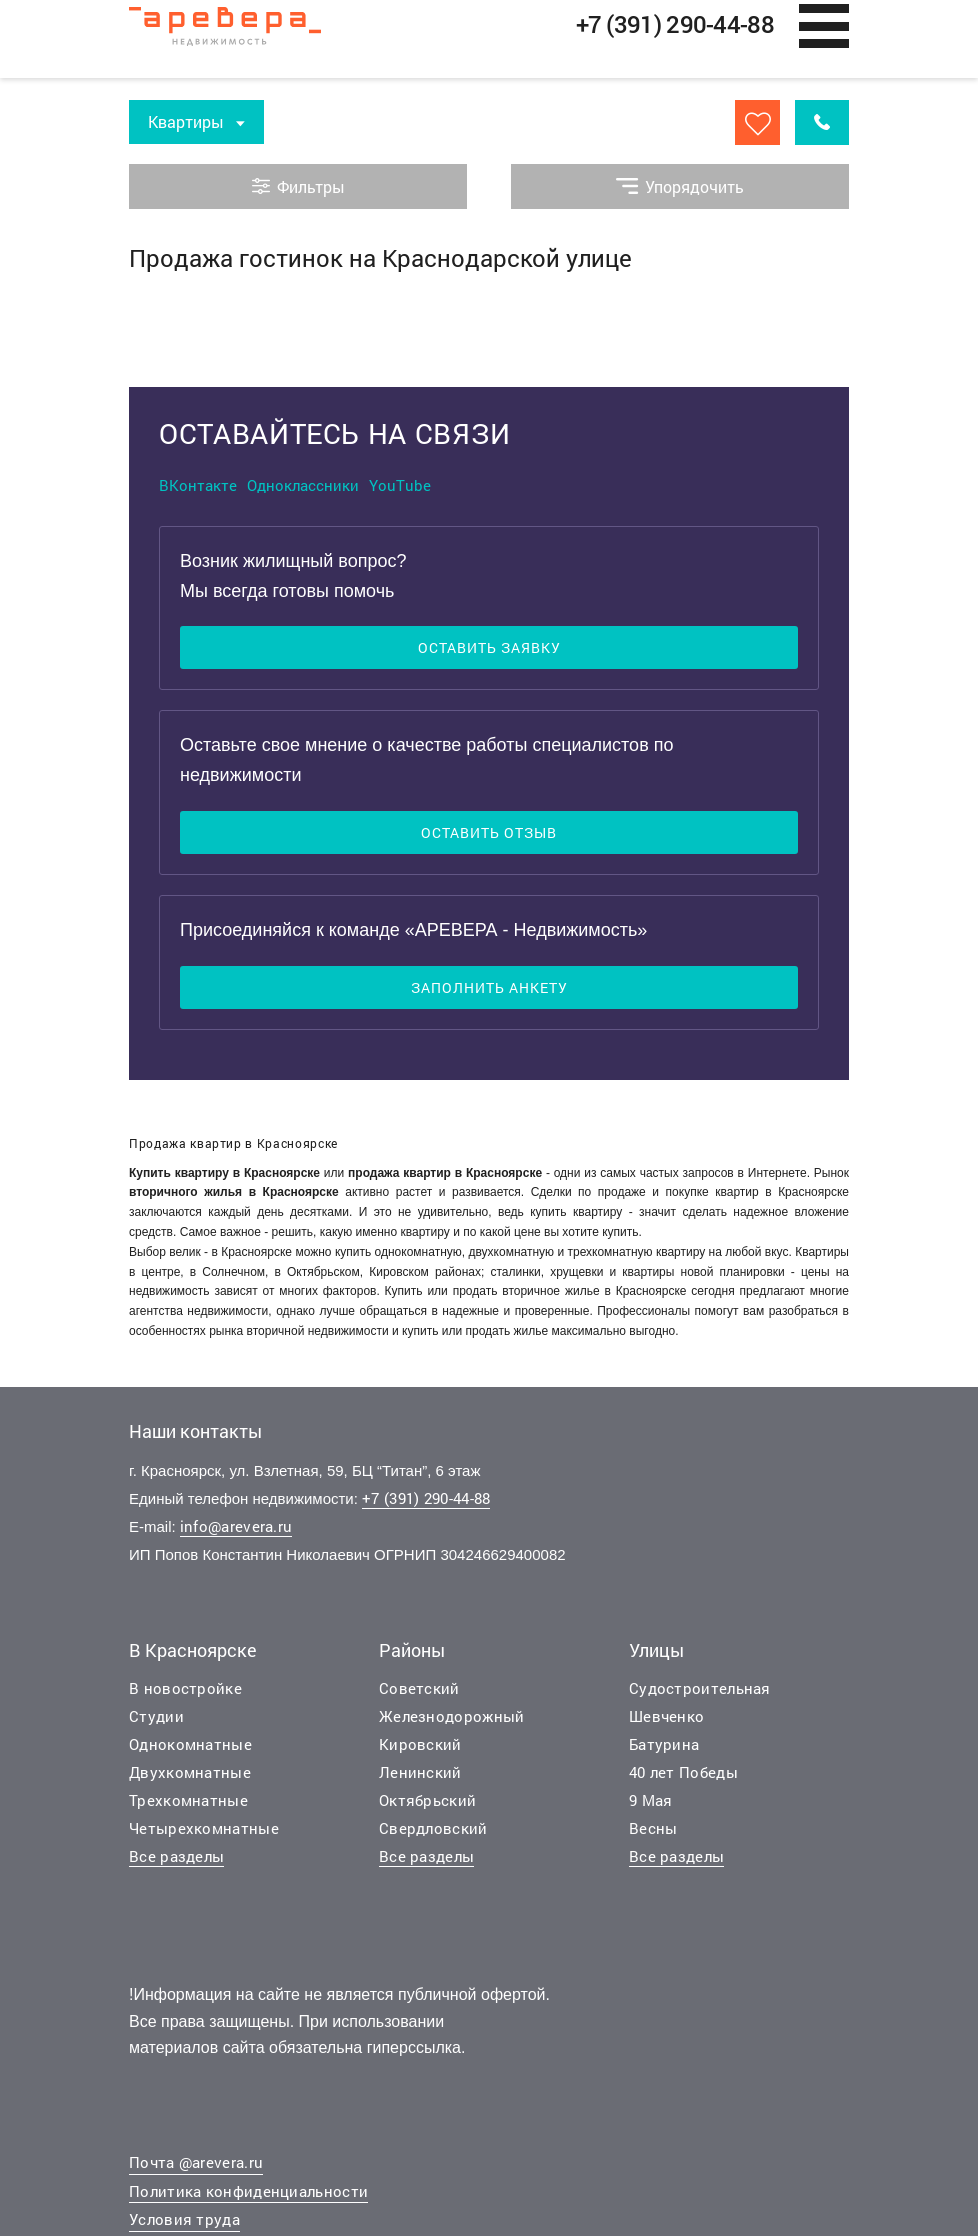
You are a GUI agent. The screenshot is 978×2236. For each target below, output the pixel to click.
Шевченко (666, 1716)
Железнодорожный (452, 1716)
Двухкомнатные (190, 1772)
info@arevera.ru (236, 1526)
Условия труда (184, 2219)
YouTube (400, 485)
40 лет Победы (683, 1772)
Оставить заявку (489, 647)
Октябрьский (427, 1800)
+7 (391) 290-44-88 (426, 1498)
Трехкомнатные (188, 1800)
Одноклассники (303, 485)
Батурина (664, 1744)
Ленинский (420, 1772)
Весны (653, 1828)
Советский (419, 1688)
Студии (156, 1716)
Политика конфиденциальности (248, 2191)
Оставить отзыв (489, 832)
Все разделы (176, 1856)
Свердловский (433, 1828)
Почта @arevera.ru (196, 2162)
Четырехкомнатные (204, 1828)
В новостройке (185, 1688)
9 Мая (651, 1800)
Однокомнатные (190, 1744)
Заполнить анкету (489, 987)
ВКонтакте (198, 485)
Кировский (420, 1744)
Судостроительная (700, 1688)
